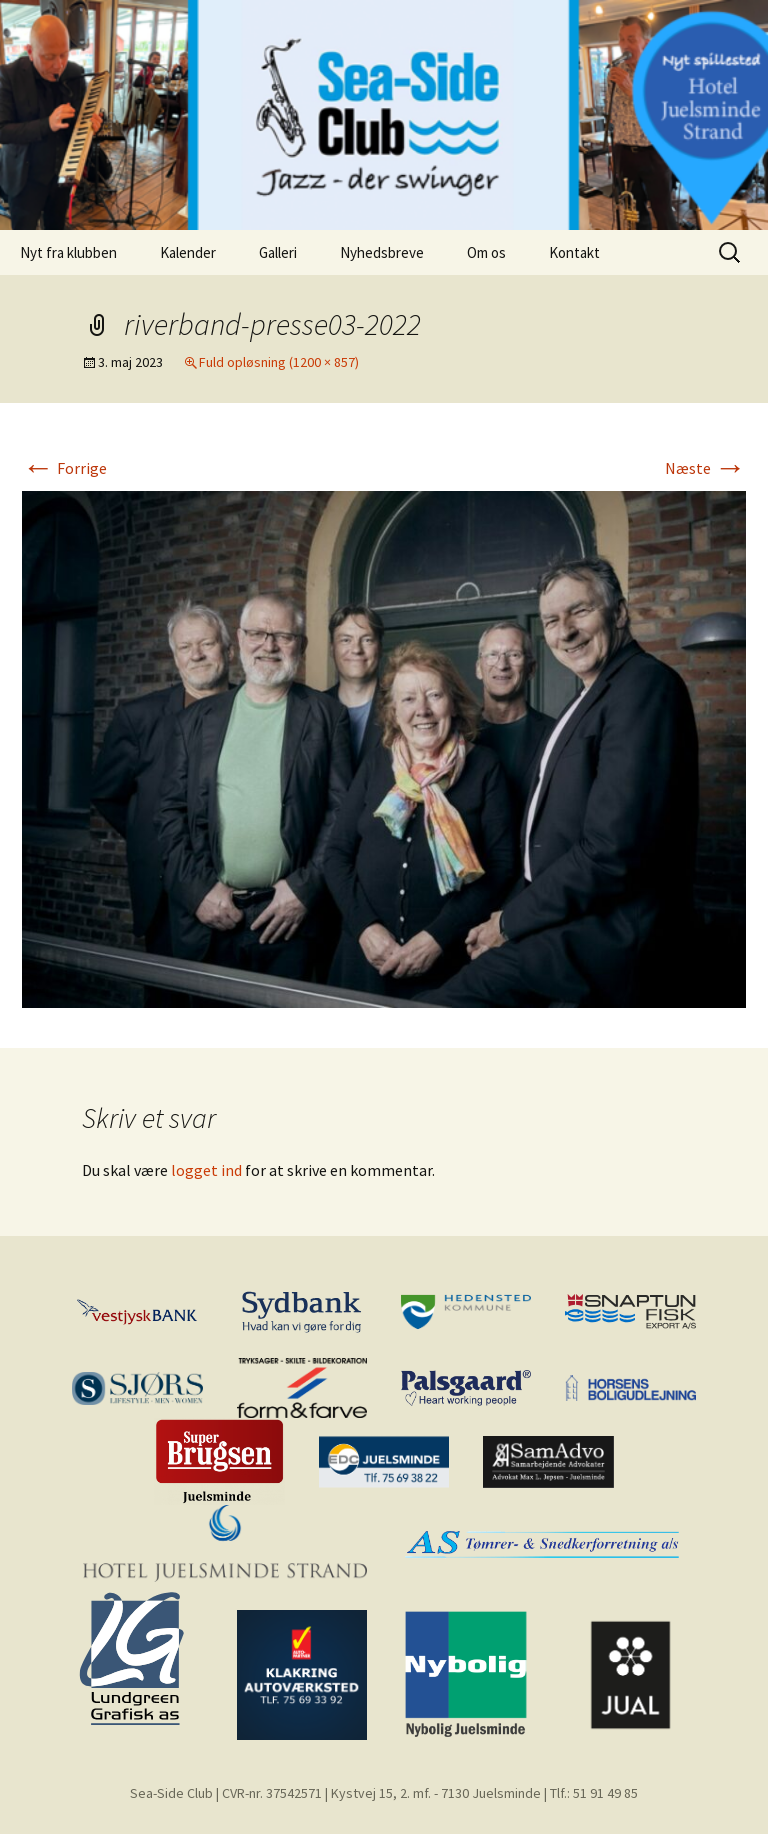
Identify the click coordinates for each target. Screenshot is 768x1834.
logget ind (206, 1170)
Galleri (278, 252)
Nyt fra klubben (68, 252)
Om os (486, 252)
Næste (705, 468)
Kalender (188, 252)
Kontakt (574, 252)
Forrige (64, 468)
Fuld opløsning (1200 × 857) (279, 362)
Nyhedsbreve (382, 252)
